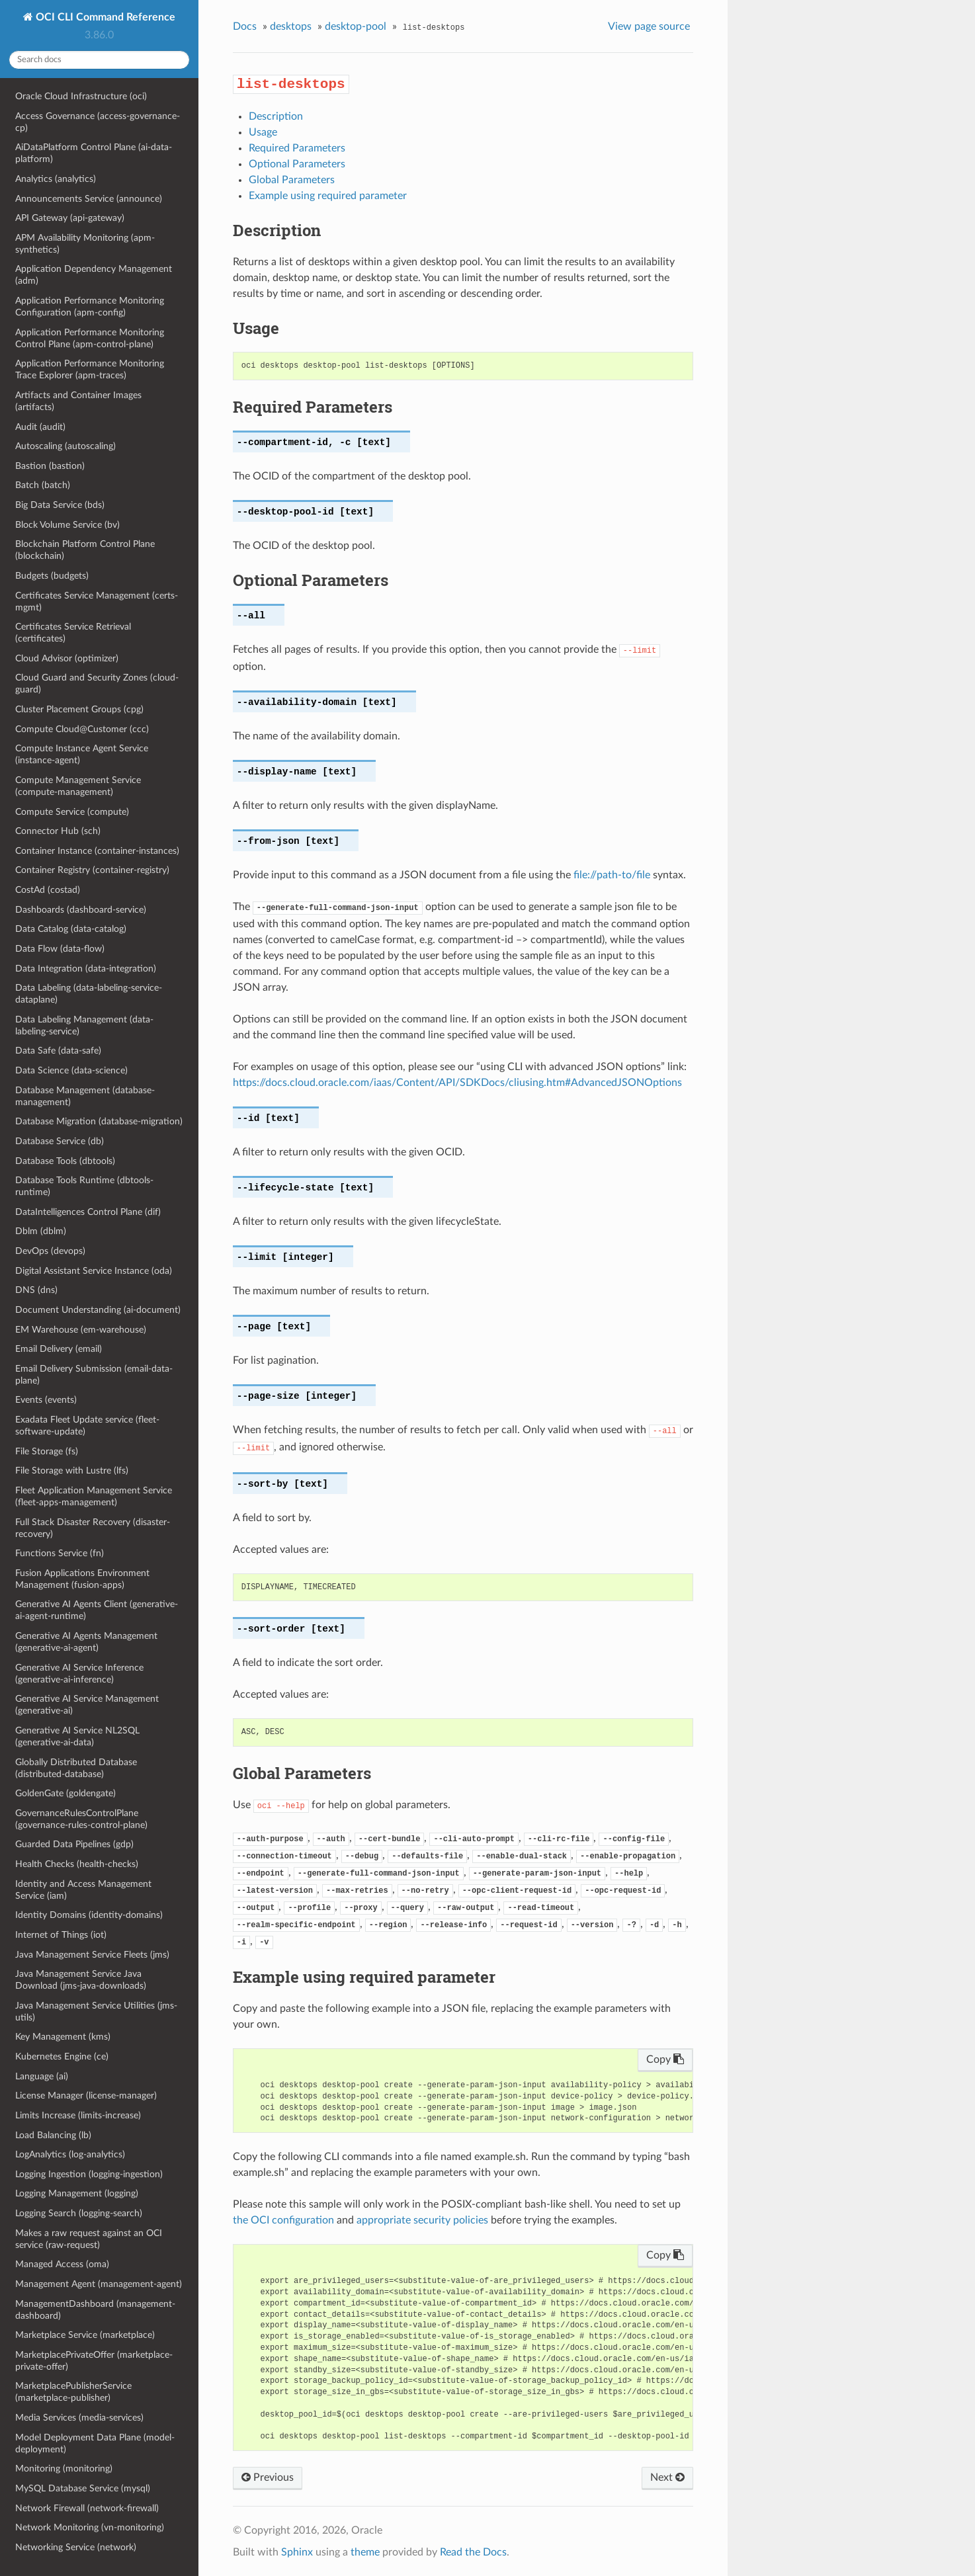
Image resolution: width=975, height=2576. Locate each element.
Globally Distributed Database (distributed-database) (76, 1768)
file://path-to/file (611, 875)
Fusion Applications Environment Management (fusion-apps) (82, 1579)
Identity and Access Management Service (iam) (83, 1890)
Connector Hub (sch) (58, 831)
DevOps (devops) (50, 1251)
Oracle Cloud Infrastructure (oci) (81, 96)
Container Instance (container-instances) (97, 851)
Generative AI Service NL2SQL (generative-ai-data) (77, 1736)
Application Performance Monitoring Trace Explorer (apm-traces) (89, 369)
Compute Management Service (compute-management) (78, 786)
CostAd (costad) (47, 890)
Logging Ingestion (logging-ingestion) (89, 2174)
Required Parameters (297, 148)
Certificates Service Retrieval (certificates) (73, 633)
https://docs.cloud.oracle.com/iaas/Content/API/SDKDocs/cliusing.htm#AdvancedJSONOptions (457, 1082)
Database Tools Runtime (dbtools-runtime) (84, 1186)
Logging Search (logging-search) (78, 2213)
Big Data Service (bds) (60, 505)
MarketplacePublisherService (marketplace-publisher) (73, 2392)
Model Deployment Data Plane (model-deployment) (95, 2443)
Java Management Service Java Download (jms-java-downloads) (80, 1980)
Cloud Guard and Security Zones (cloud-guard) (97, 683)
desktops (291, 26)
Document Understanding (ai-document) (98, 1310)
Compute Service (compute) (72, 812)
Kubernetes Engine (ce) (61, 2056)
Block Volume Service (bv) (67, 525)
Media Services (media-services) (79, 2418)
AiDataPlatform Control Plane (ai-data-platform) (93, 153)
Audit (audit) (40, 427)
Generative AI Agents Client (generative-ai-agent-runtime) (96, 1610)
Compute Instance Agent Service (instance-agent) (81, 754)
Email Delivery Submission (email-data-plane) (94, 1375)
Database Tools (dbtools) (65, 1161)
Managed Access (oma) (62, 2264)
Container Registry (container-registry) (92, 870)
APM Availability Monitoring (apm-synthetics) (85, 244)
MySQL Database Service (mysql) (82, 2488)
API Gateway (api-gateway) (69, 218)
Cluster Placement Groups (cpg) (79, 709)
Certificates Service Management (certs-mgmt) (96, 601)
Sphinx (297, 2552)
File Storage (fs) (46, 1451)
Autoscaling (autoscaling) (65, 446)
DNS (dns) (36, 1290)
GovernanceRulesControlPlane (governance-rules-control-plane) (81, 1819)
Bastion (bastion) (50, 466)
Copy (665, 2059)
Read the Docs (473, 2552)
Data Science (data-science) (71, 1070)
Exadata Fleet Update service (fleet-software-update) (87, 1425)
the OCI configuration (283, 2220)
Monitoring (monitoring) (63, 2468)
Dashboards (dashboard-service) (80, 910)
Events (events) (46, 1400)
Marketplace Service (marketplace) (85, 2335)
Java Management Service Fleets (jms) (92, 1955)
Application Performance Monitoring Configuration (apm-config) (89, 306)
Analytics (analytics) (55, 179)
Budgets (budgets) (52, 576)
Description (276, 116)
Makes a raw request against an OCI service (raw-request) (88, 2239)
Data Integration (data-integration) (85, 969)
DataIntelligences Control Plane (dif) (88, 1212)
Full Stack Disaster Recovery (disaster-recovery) (92, 1528)
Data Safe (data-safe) (58, 1051)
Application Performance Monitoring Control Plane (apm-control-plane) (89, 338)
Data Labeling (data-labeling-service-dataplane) (88, 994)
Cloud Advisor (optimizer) (66, 658)
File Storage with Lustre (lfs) (71, 1470)
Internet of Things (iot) (60, 1935)
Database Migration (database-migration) (99, 1121)
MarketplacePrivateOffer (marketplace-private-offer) (94, 2361)
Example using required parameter (328, 195)
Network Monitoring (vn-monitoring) (89, 2527)
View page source (649, 26)
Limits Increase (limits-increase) (78, 2115)
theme (365, 2552)
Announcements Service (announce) (88, 199)
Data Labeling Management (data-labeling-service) (84, 1025)
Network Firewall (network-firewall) (87, 2508)
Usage (263, 132)
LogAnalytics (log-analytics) (70, 2154)
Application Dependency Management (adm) (93, 275)
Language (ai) (41, 2076)
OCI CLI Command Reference (104, 17)
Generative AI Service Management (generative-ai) (87, 1705)
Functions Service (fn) (59, 1553)
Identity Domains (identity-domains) (89, 1915)
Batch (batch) (42, 485)
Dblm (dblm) (40, 1231)
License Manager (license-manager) (86, 2095)
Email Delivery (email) (58, 1349)
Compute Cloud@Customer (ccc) (82, 729)
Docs (245, 26)
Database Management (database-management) (85, 1096)
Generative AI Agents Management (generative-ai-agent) (86, 1642)
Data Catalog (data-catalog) (70, 929)
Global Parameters (292, 180)
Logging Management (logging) (76, 2193)
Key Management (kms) (62, 2037)
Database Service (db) (59, 1141)
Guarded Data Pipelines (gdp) (74, 1844)
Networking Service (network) (75, 2547)
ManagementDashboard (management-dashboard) (95, 2310)
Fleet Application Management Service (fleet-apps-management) (93, 1496)
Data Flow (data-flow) (60, 949)
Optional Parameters (297, 164)
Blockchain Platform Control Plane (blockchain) (85, 550)
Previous (267, 2477)
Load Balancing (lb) (53, 2135)
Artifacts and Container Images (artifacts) (78, 401)
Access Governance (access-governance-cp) (97, 122)
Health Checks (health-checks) (76, 1864)
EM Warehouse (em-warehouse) (80, 1330)
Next (667, 2477)
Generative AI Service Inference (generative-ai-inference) (79, 1673)
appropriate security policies (422, 2220)
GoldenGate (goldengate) (65, 1793)
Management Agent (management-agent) (98, 2284)
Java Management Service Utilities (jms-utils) (96, 2011)
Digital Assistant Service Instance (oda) (93, 1271)
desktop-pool (355, 26)
